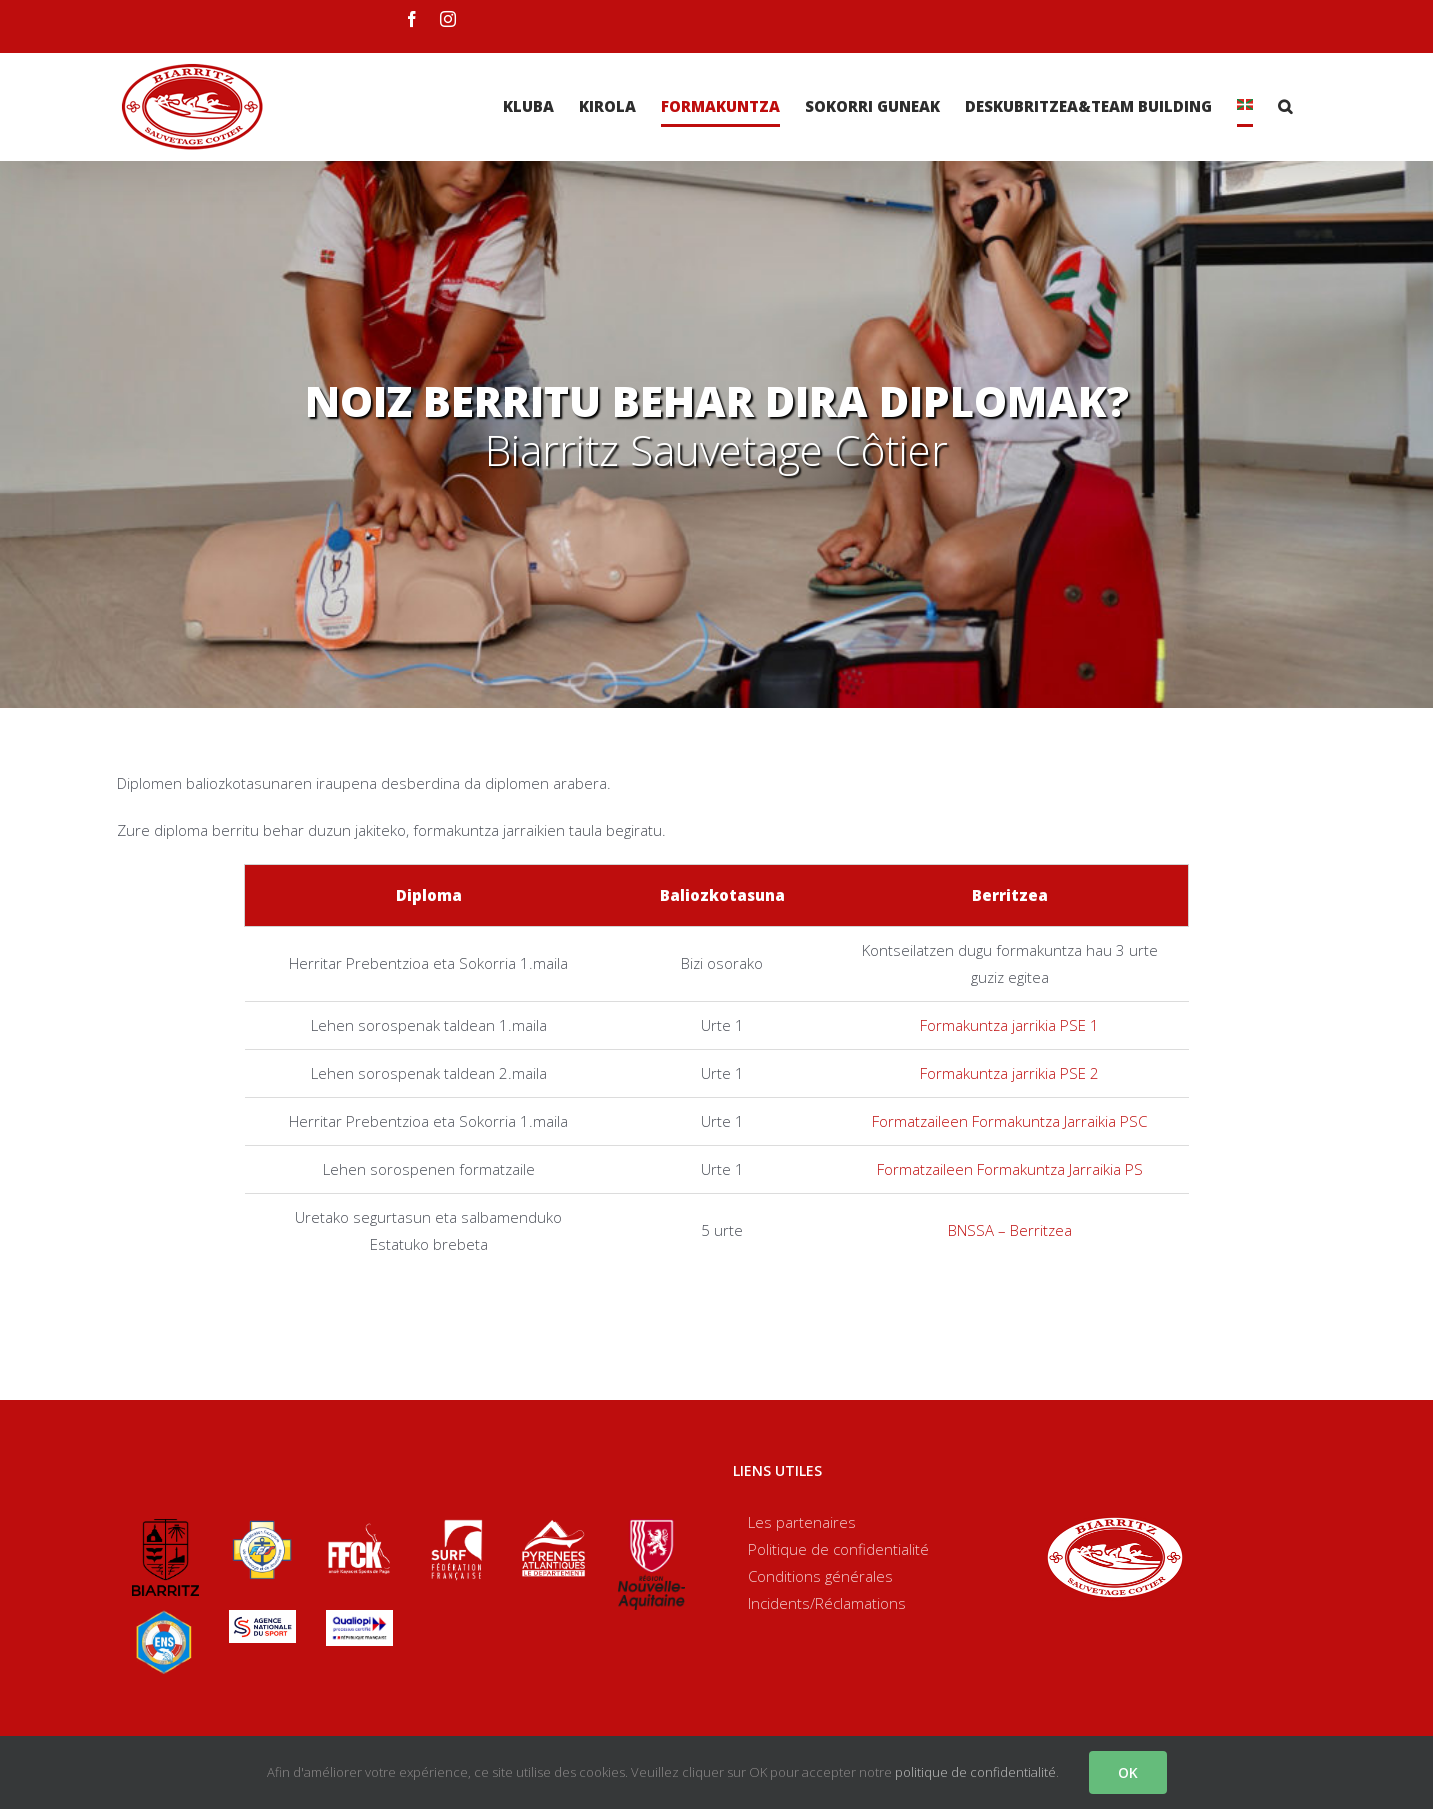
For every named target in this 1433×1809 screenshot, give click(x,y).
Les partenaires (802, 1522)
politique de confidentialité (975, 1772)
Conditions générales (820, 1576)
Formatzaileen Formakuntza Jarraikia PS (1010, 1169)
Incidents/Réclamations (827, 1603)
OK (1128, 1772)
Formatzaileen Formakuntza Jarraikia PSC (1009, 1121)
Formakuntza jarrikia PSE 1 (1009, 1025)
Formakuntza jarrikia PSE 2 (1009, 1073)
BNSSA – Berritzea (1010, 1230)
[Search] (1285, 106)
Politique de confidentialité (838, 1549)
